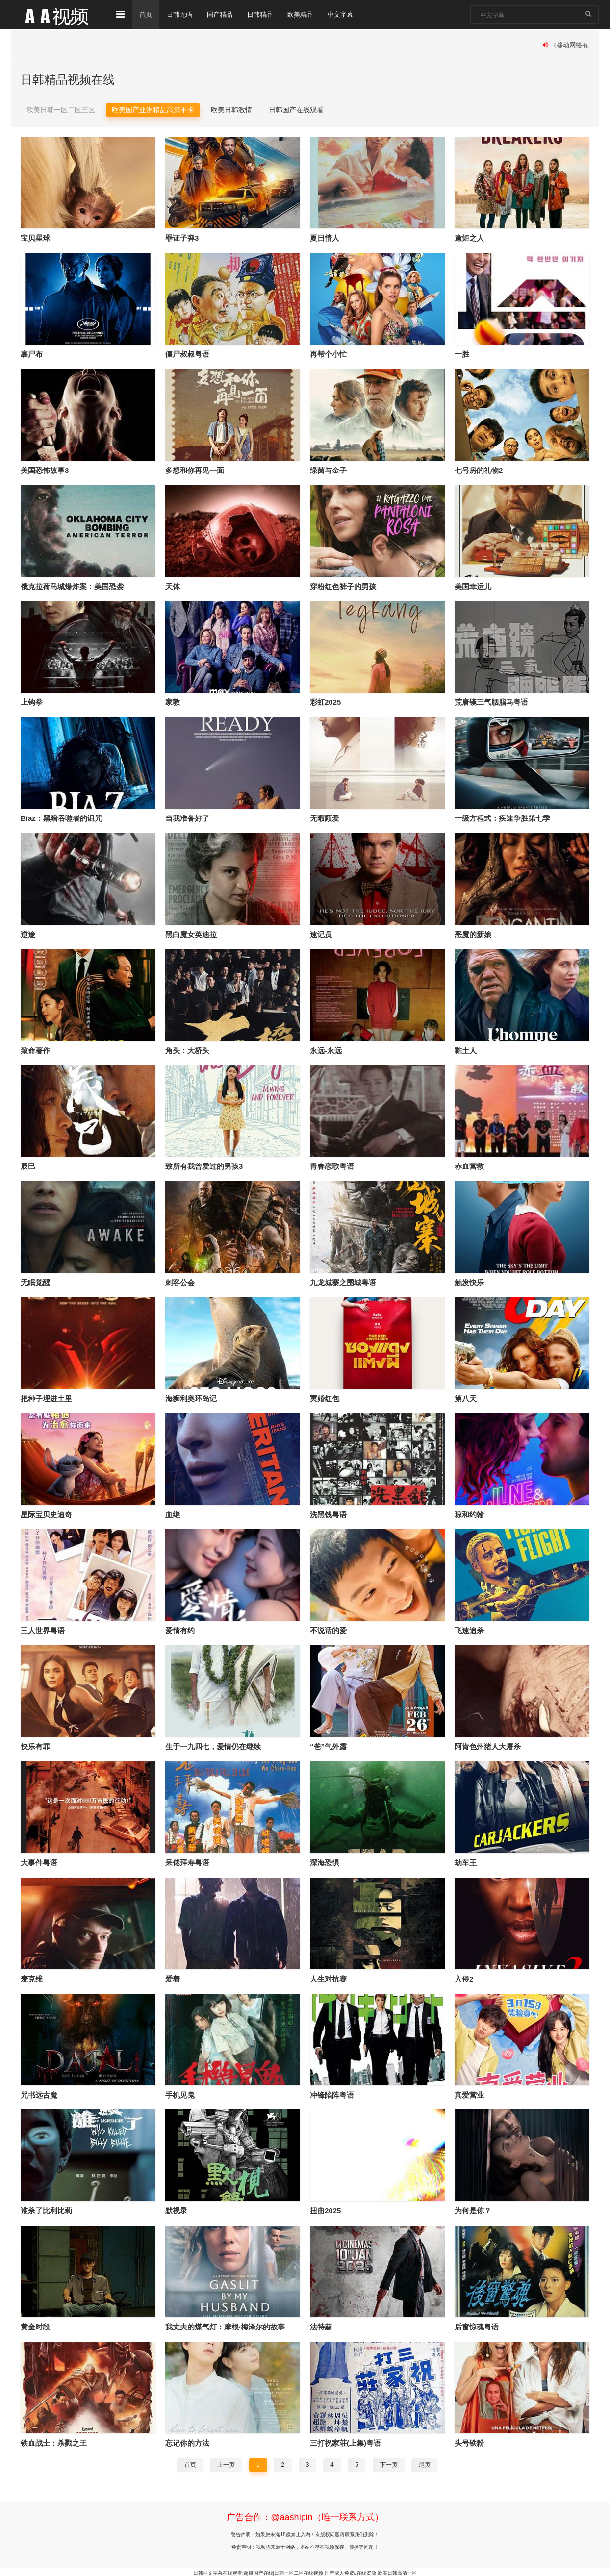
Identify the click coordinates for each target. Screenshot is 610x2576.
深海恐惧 (324, 1861)
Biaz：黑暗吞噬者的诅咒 (61, 818)
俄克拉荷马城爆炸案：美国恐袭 (72, 586)
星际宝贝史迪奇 (46, 1513)
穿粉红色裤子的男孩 (343, 586)
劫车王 (466, 1861)
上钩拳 (32, 701)
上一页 (226, 2462)
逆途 (28, 933)
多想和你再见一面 (194, 470)
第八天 (466, 1397)
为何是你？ (473, 2209)
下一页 (389, 2462)
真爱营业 (469, 2093)
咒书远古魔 (39, 2093)
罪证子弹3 (182, 238)
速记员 (321, 933)
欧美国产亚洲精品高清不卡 (153, 109)
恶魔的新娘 (473, 933)
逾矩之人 (469, 238)
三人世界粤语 (43, 1629)
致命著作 (35, 1049)
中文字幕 (350, 15)
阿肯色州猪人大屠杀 (488, 1745)
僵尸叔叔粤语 (187, 353)
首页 (146, 15)
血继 (172, 1513)
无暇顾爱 (324, 818)
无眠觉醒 (35, 1281)
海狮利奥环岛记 (191, 1397)
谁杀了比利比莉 (46, 2209)
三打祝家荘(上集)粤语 (345, 2441)
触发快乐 (469, 1281)
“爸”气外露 (328, 1745)
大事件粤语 (39, 1861)
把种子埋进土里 (46, 1397)
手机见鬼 (180, 2093)
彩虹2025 (325, 701)
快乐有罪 (35, 1745)
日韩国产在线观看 (296, 109)
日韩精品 (266, 15)
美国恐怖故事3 (45, 470)
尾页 (425, 2462)
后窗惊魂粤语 (477, 2325)
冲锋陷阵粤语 (332, 2093)
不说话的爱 (328, 1629)
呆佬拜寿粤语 (187, 1861)
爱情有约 (180, 1629)
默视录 (176, 2209)
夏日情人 (324, 238)
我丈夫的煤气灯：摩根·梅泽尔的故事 (225, 2325)
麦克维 (32, 1977)
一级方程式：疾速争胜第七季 (502, 818)
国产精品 (223, 15)
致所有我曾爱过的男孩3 (204, 1166)
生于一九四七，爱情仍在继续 (213, 1745)
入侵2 (464, 1977)
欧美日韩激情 (231, 109)
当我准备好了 (187, 818)
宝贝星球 (35, 238)
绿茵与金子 (328, 470)
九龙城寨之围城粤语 (343, 1281)
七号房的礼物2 (479, 470)
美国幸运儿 (473, 586)
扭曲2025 (325, 2209)
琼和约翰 (469, 1513)
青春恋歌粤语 (332, 1166)
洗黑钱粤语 (328, 1513)
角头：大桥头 (187, 1049)
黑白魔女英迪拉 (191, 933)
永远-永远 (326, 1049)
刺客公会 (180, 1281)
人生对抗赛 (328, 1977)
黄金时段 (35, 2325)
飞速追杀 (469, 1629)
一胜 (462, 353)
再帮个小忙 (328, 353)
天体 (172, 586)
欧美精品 (308, 15)
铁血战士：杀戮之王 (54, 2441)
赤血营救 (469, 1166)
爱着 (172, 1977)
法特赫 (321, 2325)
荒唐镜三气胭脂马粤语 (491, 701)
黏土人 (466, 1049)
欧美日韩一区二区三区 (60, 109)
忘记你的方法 (187, 2441)
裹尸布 (32, 353)
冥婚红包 (324, 1397)
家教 (172, 701)
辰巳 (28, 1166)
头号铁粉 (469, 2441)
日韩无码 (181, 15)
